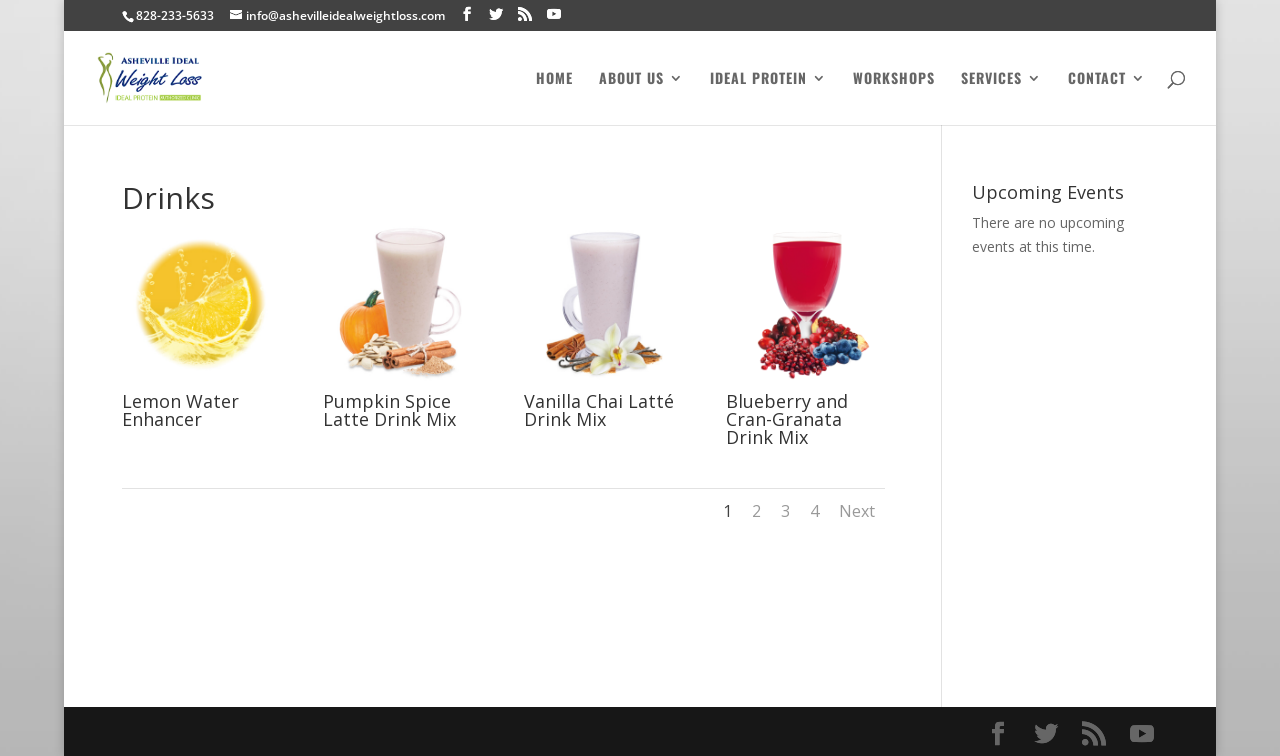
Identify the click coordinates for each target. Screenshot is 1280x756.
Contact (1097, 79)
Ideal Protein (758, 79)
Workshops (894, 79)
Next (857, 511)
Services (991, 79)
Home (554, 79)
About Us (631, 79)
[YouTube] (554, 14)
